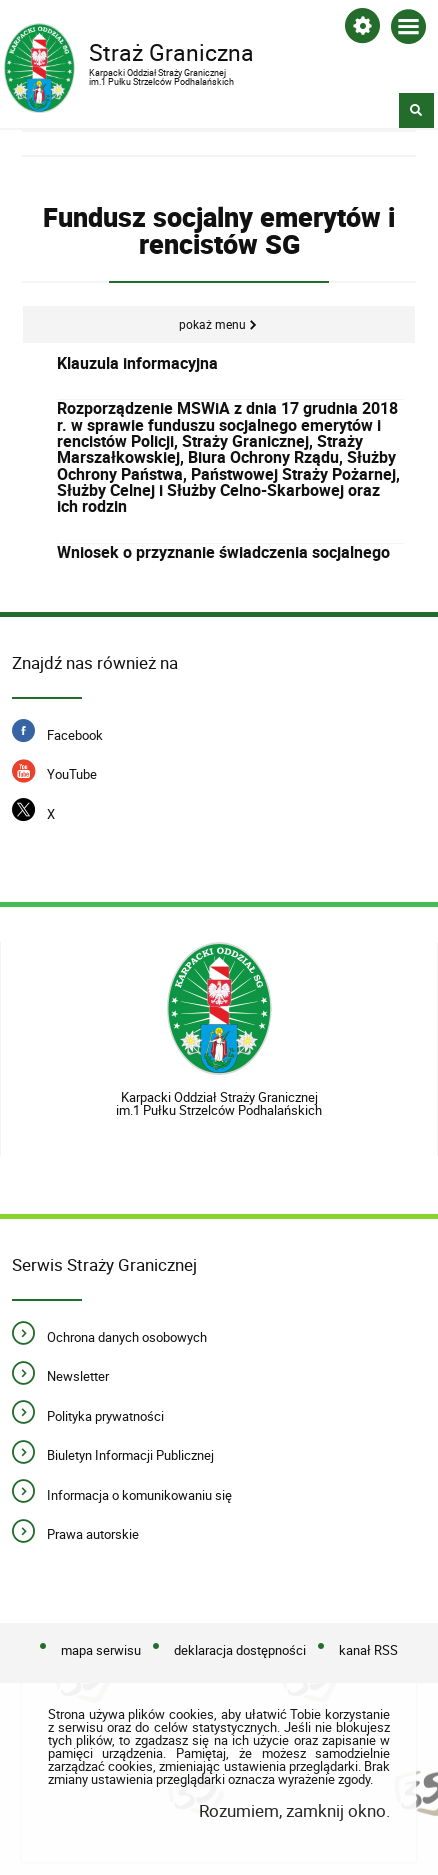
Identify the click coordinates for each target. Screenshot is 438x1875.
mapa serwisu (101, 1650)
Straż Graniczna (201, 59)
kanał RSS (368, 1650)
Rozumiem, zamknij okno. (294, 1810)
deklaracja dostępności (240, 1650)
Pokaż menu (212, 324)
